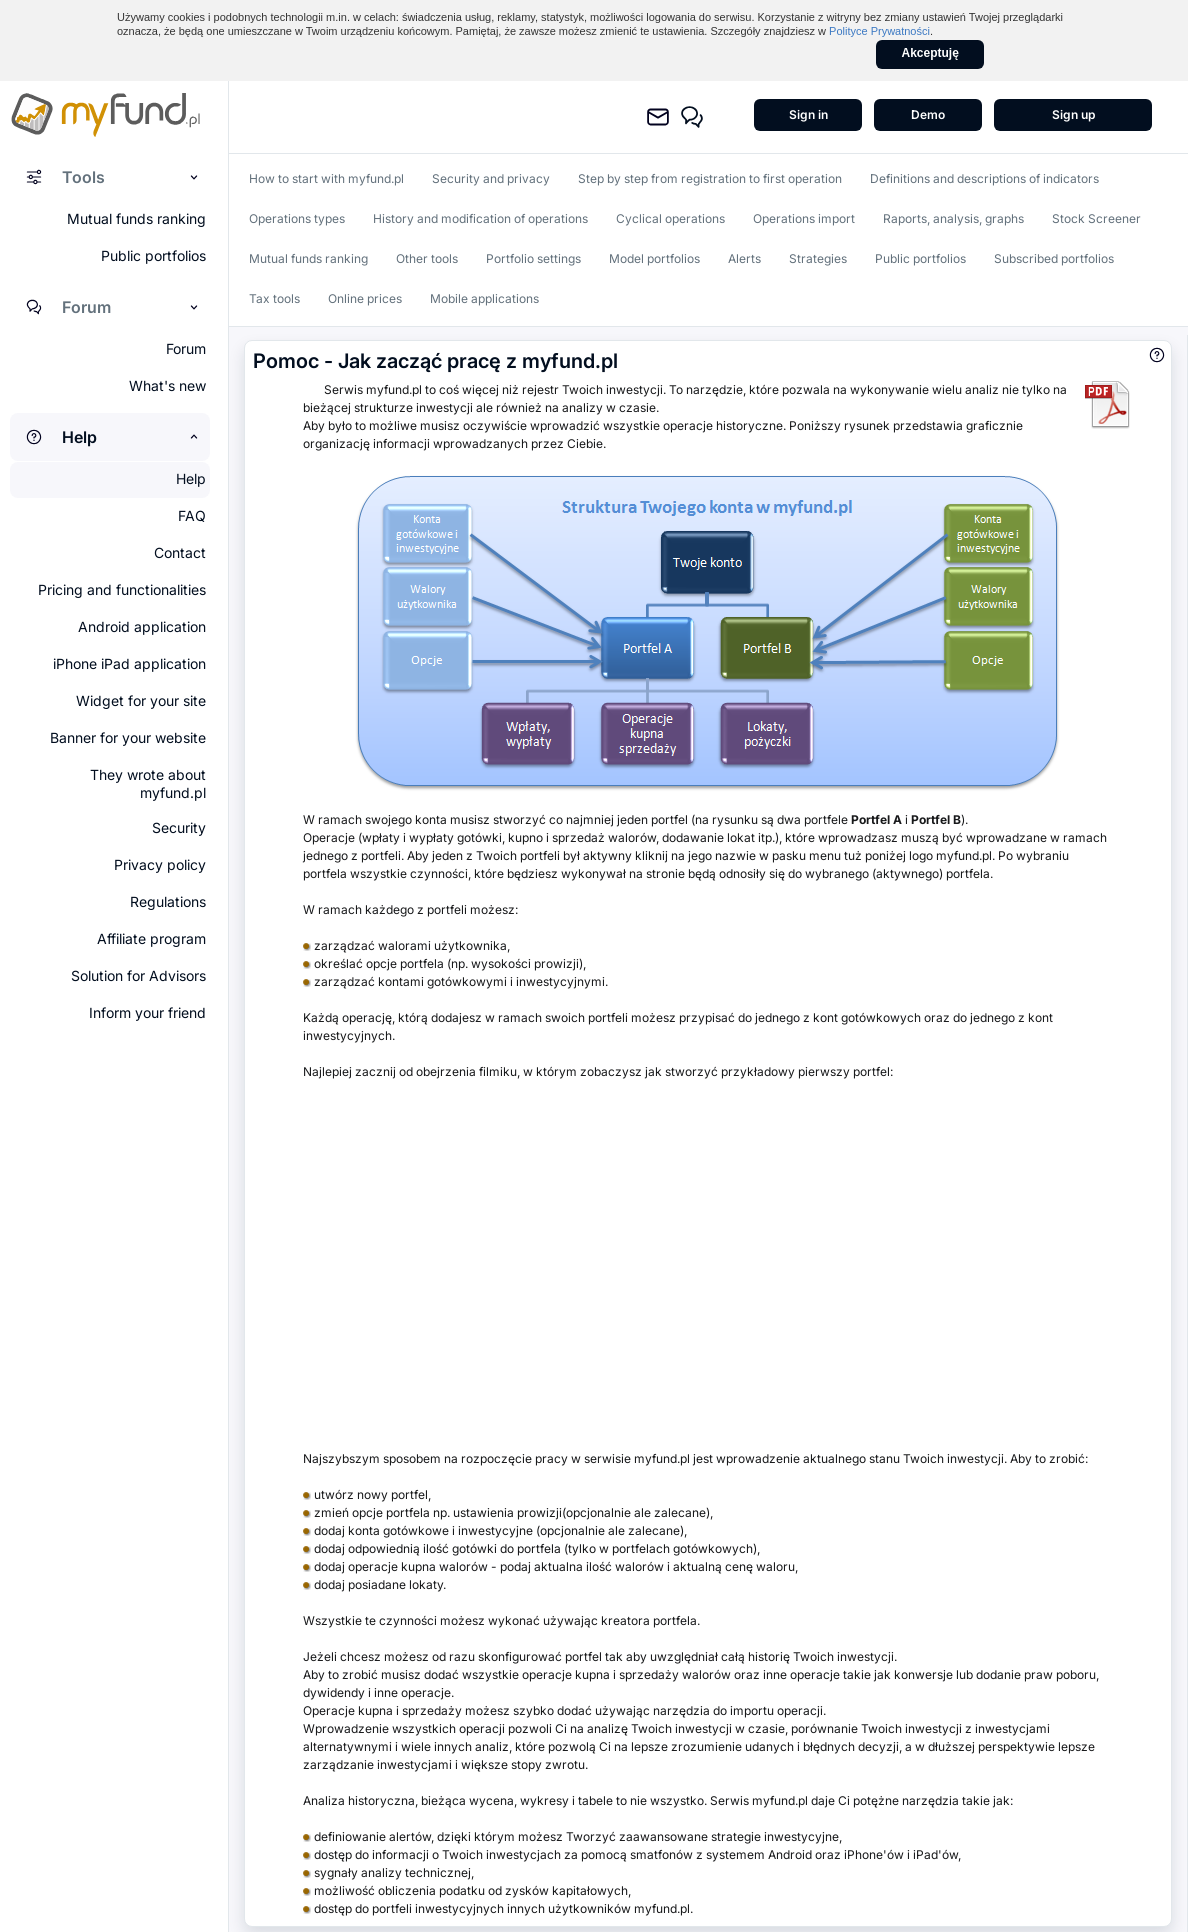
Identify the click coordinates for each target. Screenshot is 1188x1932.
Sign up (1073, 114)
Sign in (808, 114)
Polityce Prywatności (879, 31)
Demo (928, 114)
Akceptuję (930, 53)
